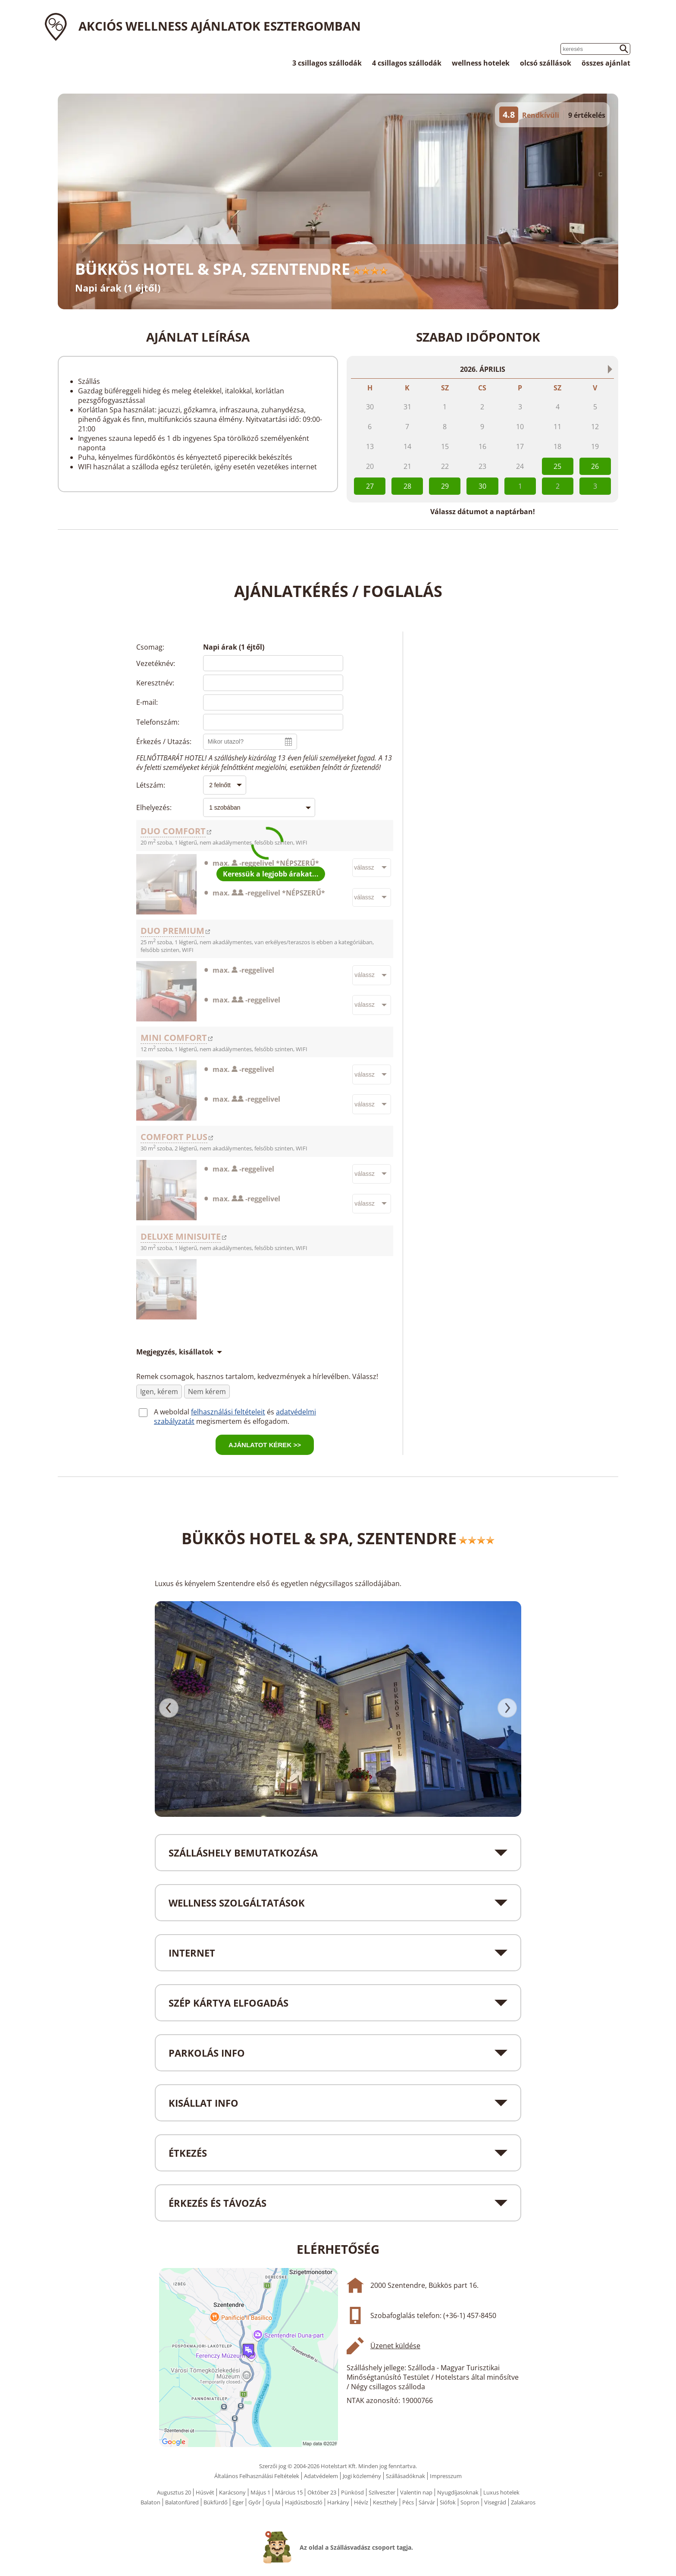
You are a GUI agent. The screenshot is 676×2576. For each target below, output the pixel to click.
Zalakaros (523, 2502)
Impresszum (446, 2476)
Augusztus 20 (174, 2492)
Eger (238, 2502)
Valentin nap (416, 2492)
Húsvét (205, 2492)
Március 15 (289, 2492)
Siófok (448, 2502)
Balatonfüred (182, 2502)
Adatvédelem (321, 2476)
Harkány (338, 2502)
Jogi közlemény (362, 2476)
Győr (254, 2502)
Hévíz (361, 2502)
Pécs (408, 2502)
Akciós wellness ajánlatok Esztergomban (219, 26)
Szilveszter (382, 2492)
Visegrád (495, 2502)
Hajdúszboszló (303, 2502)
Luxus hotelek (501, 2492)
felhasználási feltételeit (228, 1412)
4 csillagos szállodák (406, 63)
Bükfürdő (215, 2502)
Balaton (150, 2502)
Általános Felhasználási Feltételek (256, 2476)
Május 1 (260, 2492)
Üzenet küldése (395, 2345)
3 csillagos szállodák (327, 63)
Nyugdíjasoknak (458, 2492)
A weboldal (172, 1412)
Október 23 (321, 2492)
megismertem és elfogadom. (242, 1421)
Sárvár (427, 2502)
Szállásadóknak (405, 2476)
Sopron (469, 2502)
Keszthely (385, 2502)
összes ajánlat (606, 63)
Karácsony (232, 2492)
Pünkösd (352, 2492)
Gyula (273, 2502)
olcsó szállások (545, 63)
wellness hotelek (481, 63)
